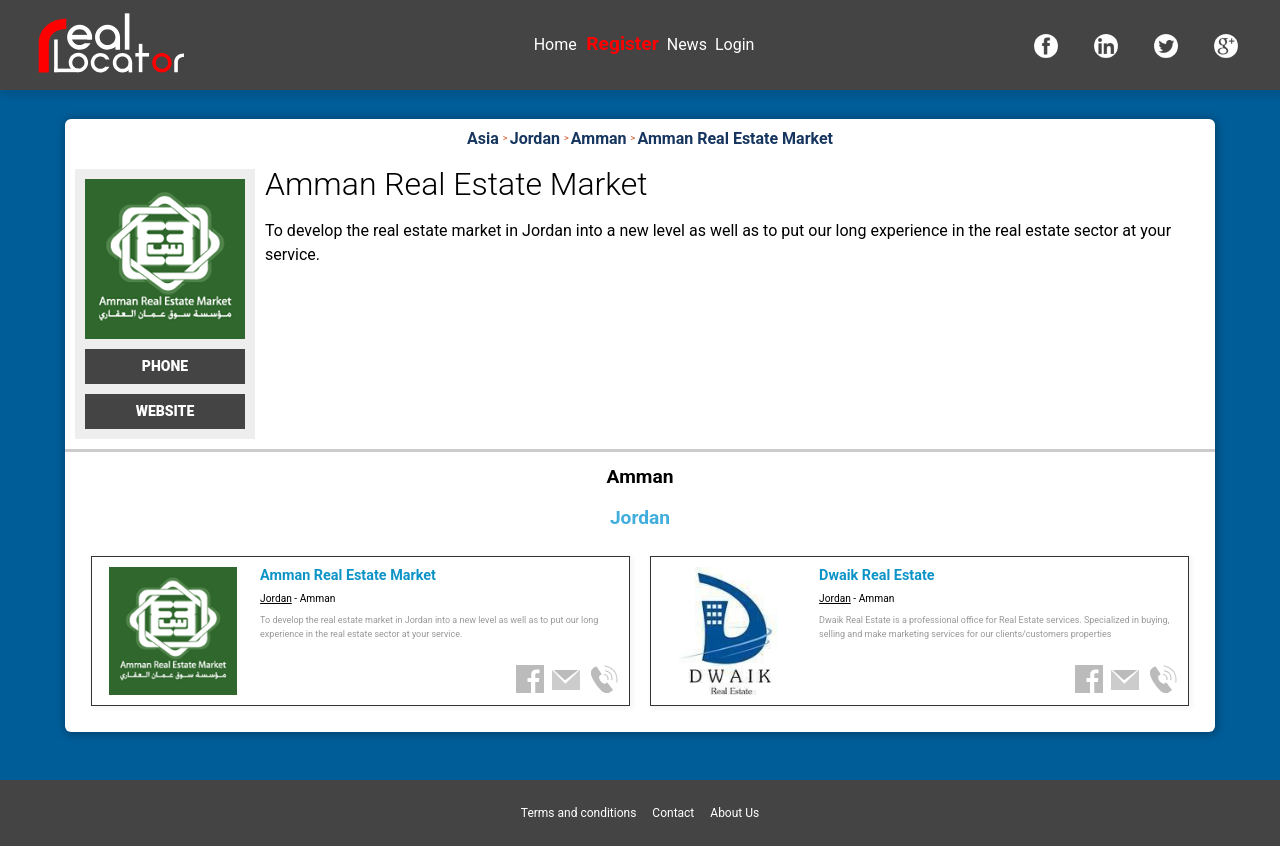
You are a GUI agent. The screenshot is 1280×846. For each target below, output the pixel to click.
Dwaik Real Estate (876, 575)
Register (622, 43)
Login (734, 44)
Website (165, 411)
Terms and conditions (579, 813)
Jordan (276, 598)
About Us (734, 813)
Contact (673, 813)
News (687, 44)
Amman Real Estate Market (348, 575)
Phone (165, 366)
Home (555, 44)
